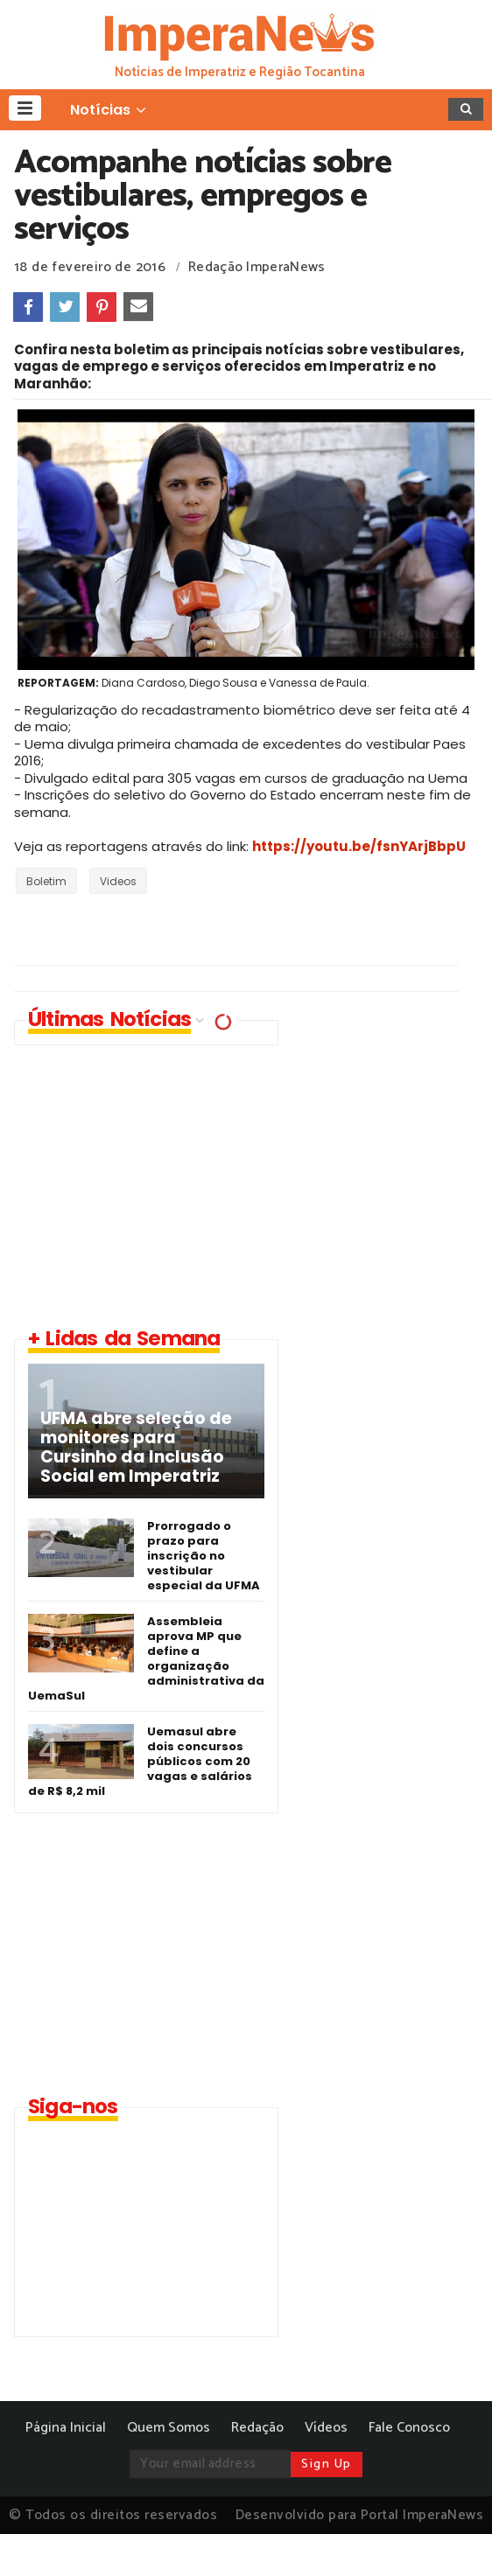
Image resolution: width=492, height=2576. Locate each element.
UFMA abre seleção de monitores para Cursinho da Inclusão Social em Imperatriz (136, 1447)
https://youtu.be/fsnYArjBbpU (359, 846)
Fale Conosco (409, 2428)
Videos (118, 881)
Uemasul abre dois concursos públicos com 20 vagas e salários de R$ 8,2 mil (140, 1761)
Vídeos (326, 2428)
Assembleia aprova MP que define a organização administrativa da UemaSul (146, 1658)
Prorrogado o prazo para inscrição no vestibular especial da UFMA (203, 1555)
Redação (257, 2428)
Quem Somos (168, 2428)
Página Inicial (65, 2428)
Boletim (46, 881)
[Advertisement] (161, 1185)
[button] (25, 108)
